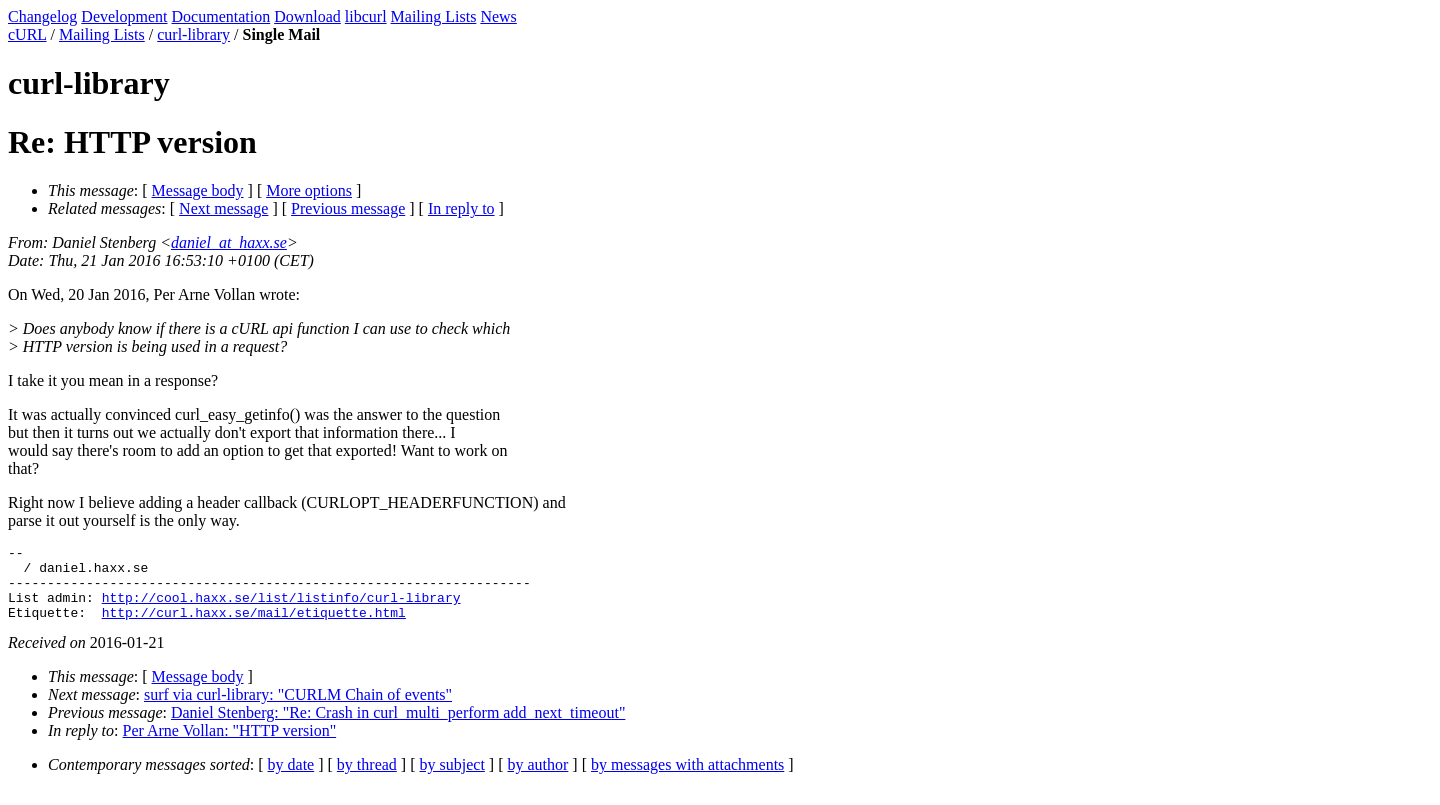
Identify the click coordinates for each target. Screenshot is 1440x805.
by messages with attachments (687, 779)
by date (291, 779)
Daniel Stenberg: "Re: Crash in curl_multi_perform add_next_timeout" (398, 727)
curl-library (193, 34)
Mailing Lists (434, 16)
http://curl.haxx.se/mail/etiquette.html (254, 627)
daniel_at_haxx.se (229, 242)
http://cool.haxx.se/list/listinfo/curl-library (281, 609)
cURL (27, 34)
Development (124, 16)
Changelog (42, 16)
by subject (452, 779)
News (498, 16)
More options (309, 190)
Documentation (221, 16)
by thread (367, 779)
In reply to (461, 208)
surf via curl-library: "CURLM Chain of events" (298, 709)
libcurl (366, 16)
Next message (223, 208)
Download (307, 16)
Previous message (348, 208)
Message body (198, 190)
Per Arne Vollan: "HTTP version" (230, 745)
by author (537, 779)
